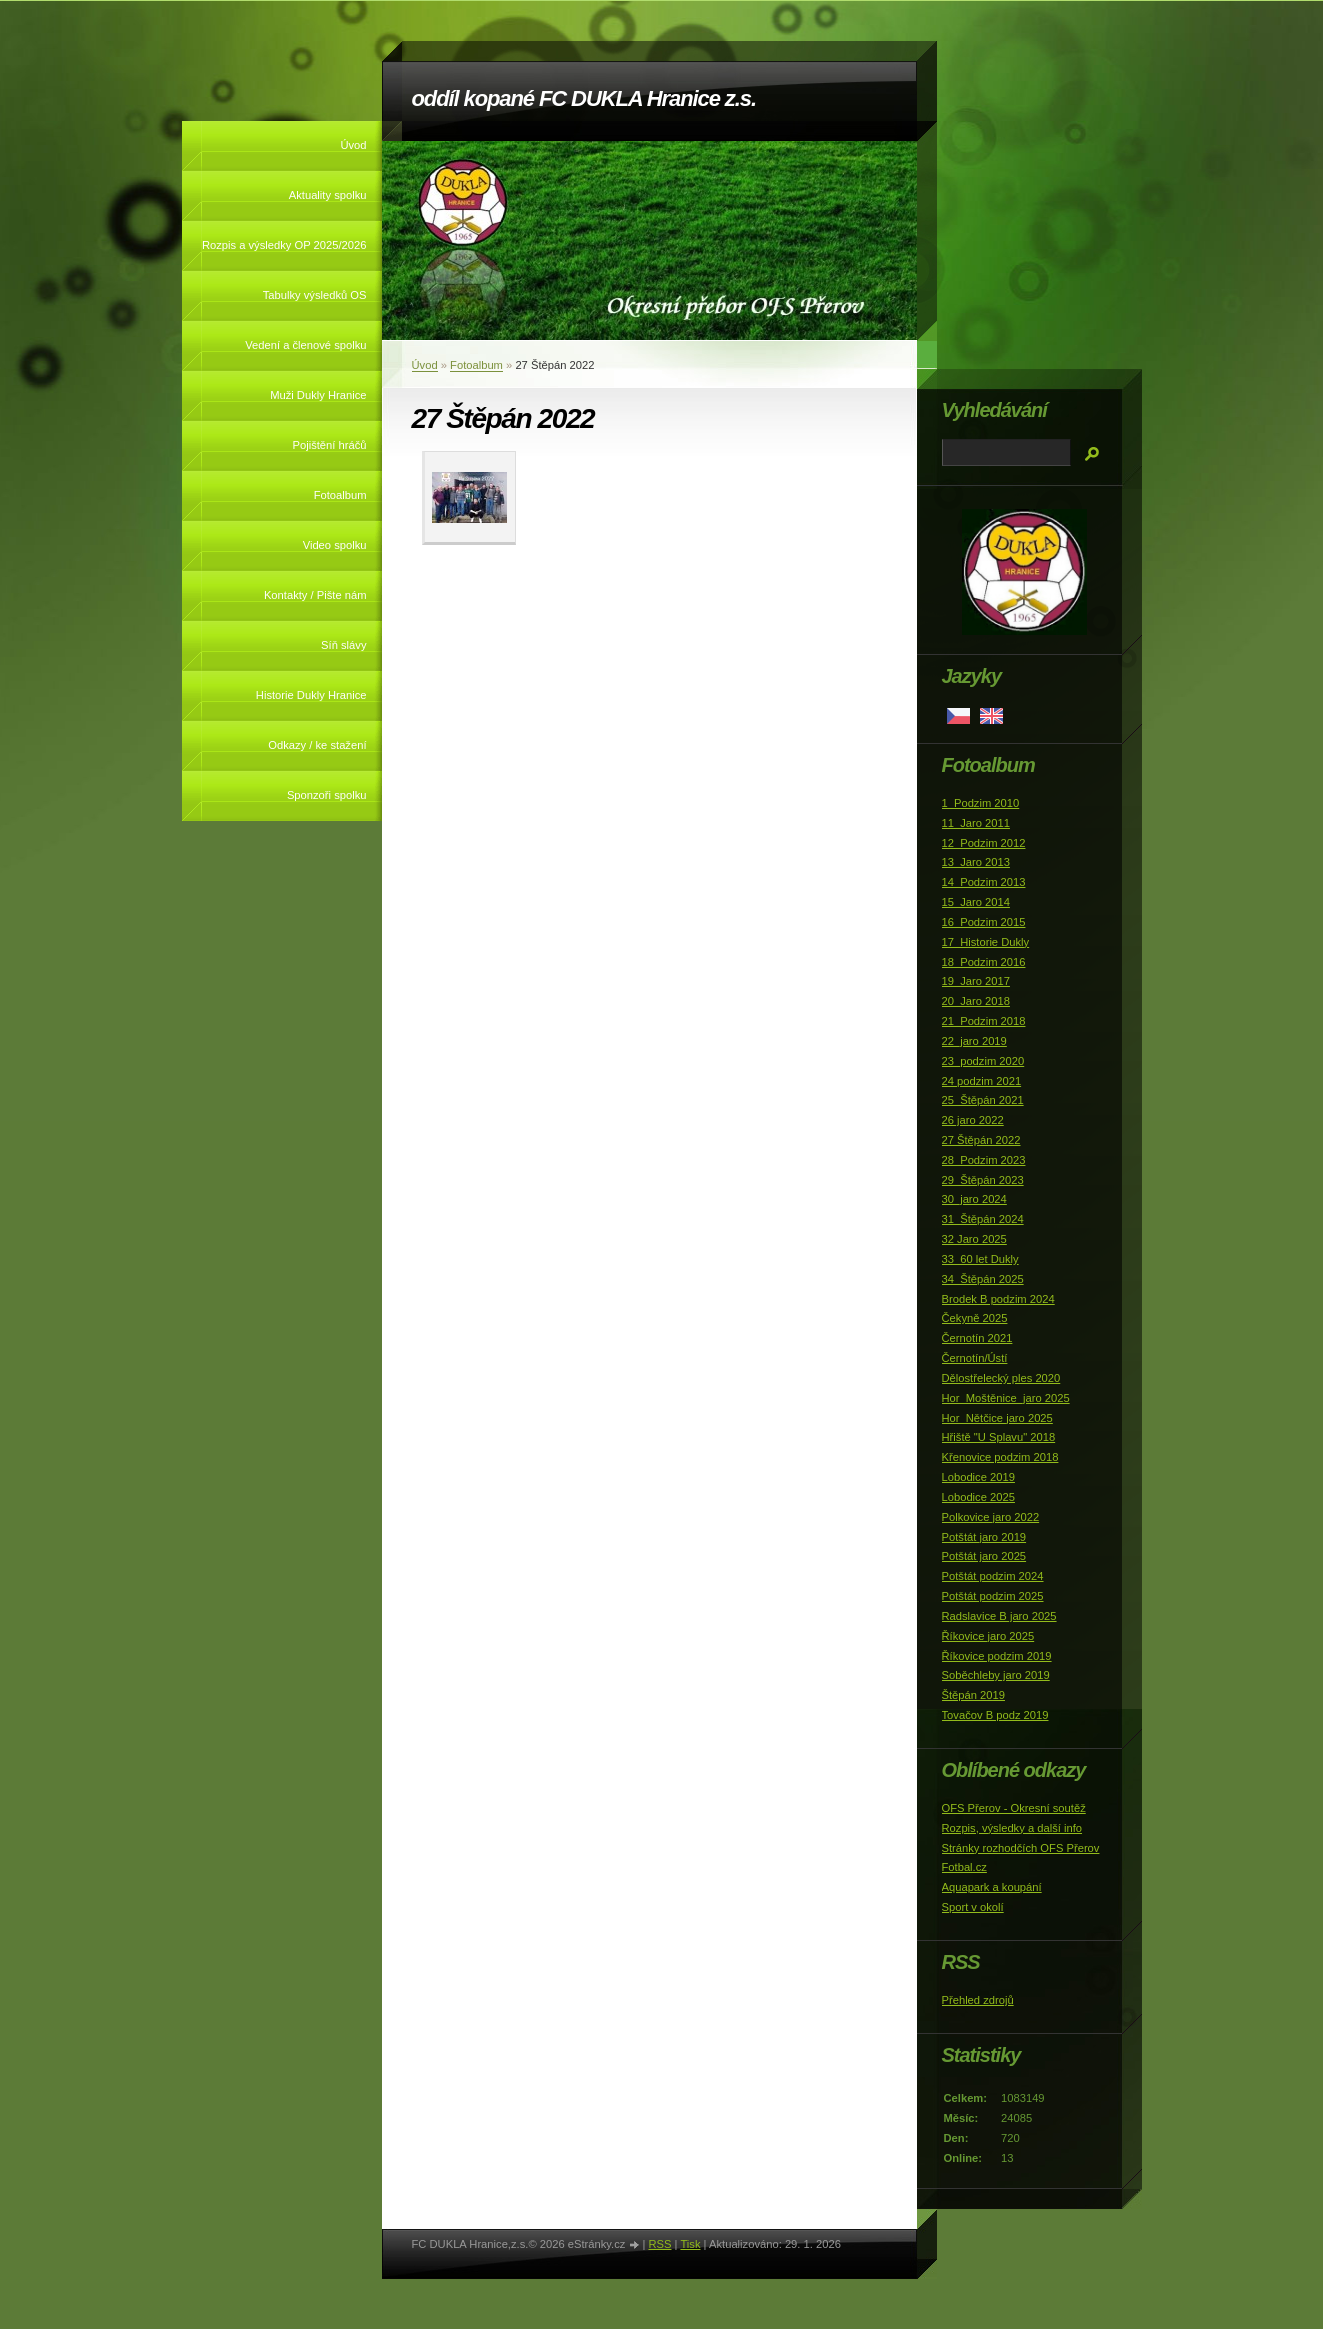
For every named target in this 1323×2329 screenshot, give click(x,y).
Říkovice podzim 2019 (997, 1656)
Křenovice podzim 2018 (1000, 1457)
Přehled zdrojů (978, 2000)
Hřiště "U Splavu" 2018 (999, 1437)
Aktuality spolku (328, 195)
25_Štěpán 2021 (983, 1100)
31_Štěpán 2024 (983, 1219)
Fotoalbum (340, 495)
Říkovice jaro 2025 (988, 1636)
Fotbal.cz (964, 1867)
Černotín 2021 (977, 1338)
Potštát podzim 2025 (993, 1596)
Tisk (690, 2244)
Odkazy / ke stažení (317, 745)
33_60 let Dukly (980, 1259)
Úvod (353, 145)
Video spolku (335, 545)
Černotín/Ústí (975, 1358)
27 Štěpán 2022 (981, 1140)
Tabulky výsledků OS (315, 295)
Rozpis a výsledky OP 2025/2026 (284, 245)
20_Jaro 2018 (976, 1001)
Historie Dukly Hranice (311, 695)
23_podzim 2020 (983, 1061)
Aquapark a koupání (992, 1887)
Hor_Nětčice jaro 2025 (997, 1418)
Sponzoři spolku (327, 795)
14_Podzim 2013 (984, 882)
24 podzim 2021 (982, 1081)
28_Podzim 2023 (984, 1160)
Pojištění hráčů (329, 445)
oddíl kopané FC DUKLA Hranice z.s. (584, 98)
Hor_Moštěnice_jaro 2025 (1006, 1398)
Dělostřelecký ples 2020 (1001, 1378)
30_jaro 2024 (974, 1199)
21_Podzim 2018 (984, 1021)
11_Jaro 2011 (976, 823)
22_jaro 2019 (974, 1041)
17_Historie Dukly (986, 942)
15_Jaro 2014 (976, 902)
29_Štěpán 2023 (983, 1180)
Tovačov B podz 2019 (995, 1715)
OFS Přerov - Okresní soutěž (1014, 1808)
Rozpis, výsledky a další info (1012, 1828)
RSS (659, 2244)
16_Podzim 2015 (984, 922)
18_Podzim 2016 (984, 962)
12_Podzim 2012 (984, 843)
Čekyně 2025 (975, 1318)
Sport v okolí (973, 1907)
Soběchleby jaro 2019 (996, 1675)
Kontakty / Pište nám (315, 595)
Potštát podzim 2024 (993, 1576)
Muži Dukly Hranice (318, 395)
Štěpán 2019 (973, 1695)
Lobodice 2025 (978, 1497)
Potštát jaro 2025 (984, 1556)
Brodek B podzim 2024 (998, 1299)
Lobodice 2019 (978, 1477)
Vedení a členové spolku (305, 345)
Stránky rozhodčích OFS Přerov (1021, 1848)
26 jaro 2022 (973, 1120)
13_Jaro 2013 (976, 862)
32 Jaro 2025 (974, 1239)
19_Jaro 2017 (976, 981)
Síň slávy (343, 645)
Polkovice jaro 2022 (991, 1517)
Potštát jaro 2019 (984, 1537)
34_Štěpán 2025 (983, 1279)
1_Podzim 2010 (981, 803)
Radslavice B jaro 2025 (999, 1616)
